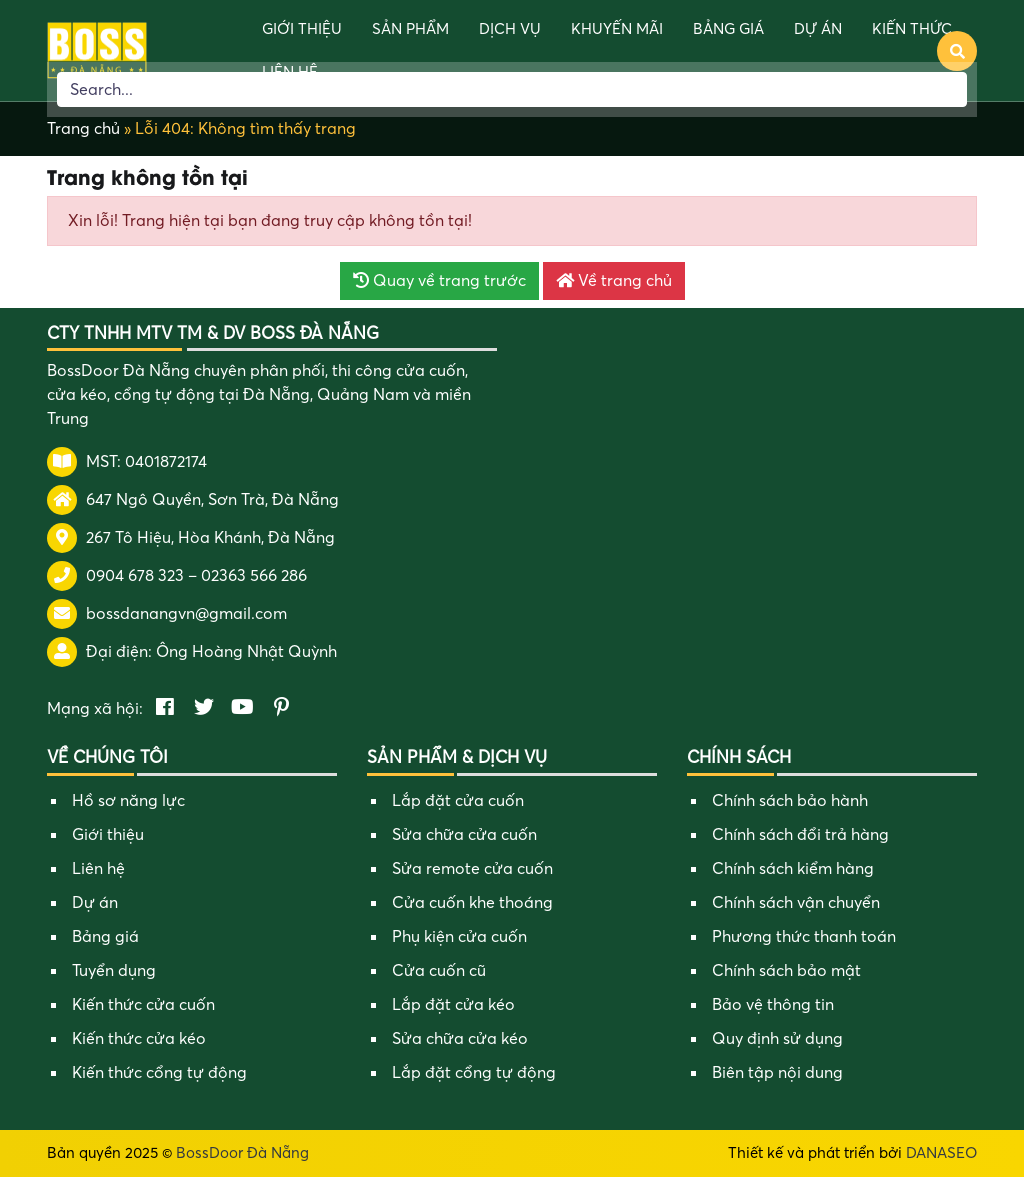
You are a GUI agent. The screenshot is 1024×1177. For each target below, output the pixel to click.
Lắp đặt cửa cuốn (458, 801)
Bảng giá (728, 29)
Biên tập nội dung (777, 1073)
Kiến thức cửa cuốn (143, 1005)
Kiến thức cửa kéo (139, 1039)
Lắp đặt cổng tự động (474, 1073)
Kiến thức (912, 29)
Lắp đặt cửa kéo (453, 1005)
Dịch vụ (510, 29)
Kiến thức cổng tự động (159, 1073)
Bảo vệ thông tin (773, 1005)
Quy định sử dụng (777, 1039)
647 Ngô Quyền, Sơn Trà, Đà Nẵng (212, 500)
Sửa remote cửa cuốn (472, 869)
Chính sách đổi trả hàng (800, 835)
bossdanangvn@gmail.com (186, 614)
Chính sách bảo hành (790, 801)
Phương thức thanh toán (804, 937)
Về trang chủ (614, 281)
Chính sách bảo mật (786, 971)
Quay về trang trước (439, 281)
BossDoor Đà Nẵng (242, 1153)
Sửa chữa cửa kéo (460, 1039)
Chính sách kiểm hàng (793, 869)
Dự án (818, 29)
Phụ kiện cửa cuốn (459, 937)
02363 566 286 (254, 576)
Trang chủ (83, 129)
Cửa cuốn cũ (439, 971)
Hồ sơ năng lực (128, 801)
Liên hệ (98, 869)
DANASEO (941, 1153)
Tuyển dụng (114, 971)
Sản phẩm (410, 29)
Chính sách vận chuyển (796, 903)
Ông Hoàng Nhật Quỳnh (246, 652)
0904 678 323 (135, 576)
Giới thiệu (302, 29)
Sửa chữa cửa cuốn (464, 835)
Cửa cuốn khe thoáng (472, 903)
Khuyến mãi (617, 29)
